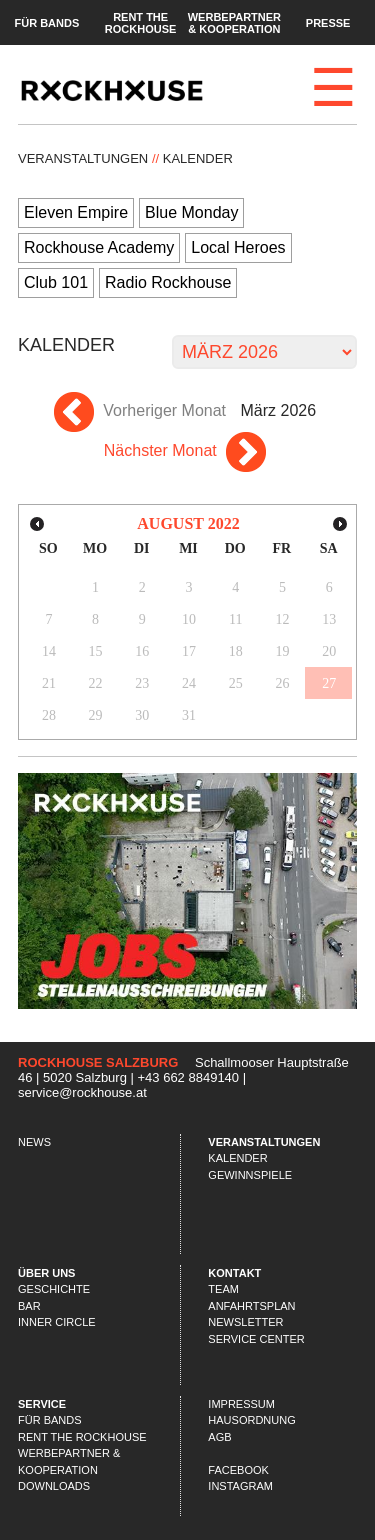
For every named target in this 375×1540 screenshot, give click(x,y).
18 (236, 651)
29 (96, 715)
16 (142, 651)
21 (49, 683)
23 (142, 683)
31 (189, 715)
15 (96, 651)
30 (142, 715)
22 (96, 683)
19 (282, 651)
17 (189, 651)
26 (282, 683)
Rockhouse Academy (99, 247)
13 (329, 619)
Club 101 (56, 282)
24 (189, 683)
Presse (328, 22)
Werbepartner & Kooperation (234, 22)
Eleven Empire (76, 212)
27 (329, 683)
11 (235, 619)
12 (282, 619)
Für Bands (46, 22)
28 (49, 715)
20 (329, 651)
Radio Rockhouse (168, 282)
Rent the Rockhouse (141, 22)
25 (236, 683)
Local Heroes (238, 247)
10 (189, 619)
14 (49, 651)
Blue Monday (191, 212)
